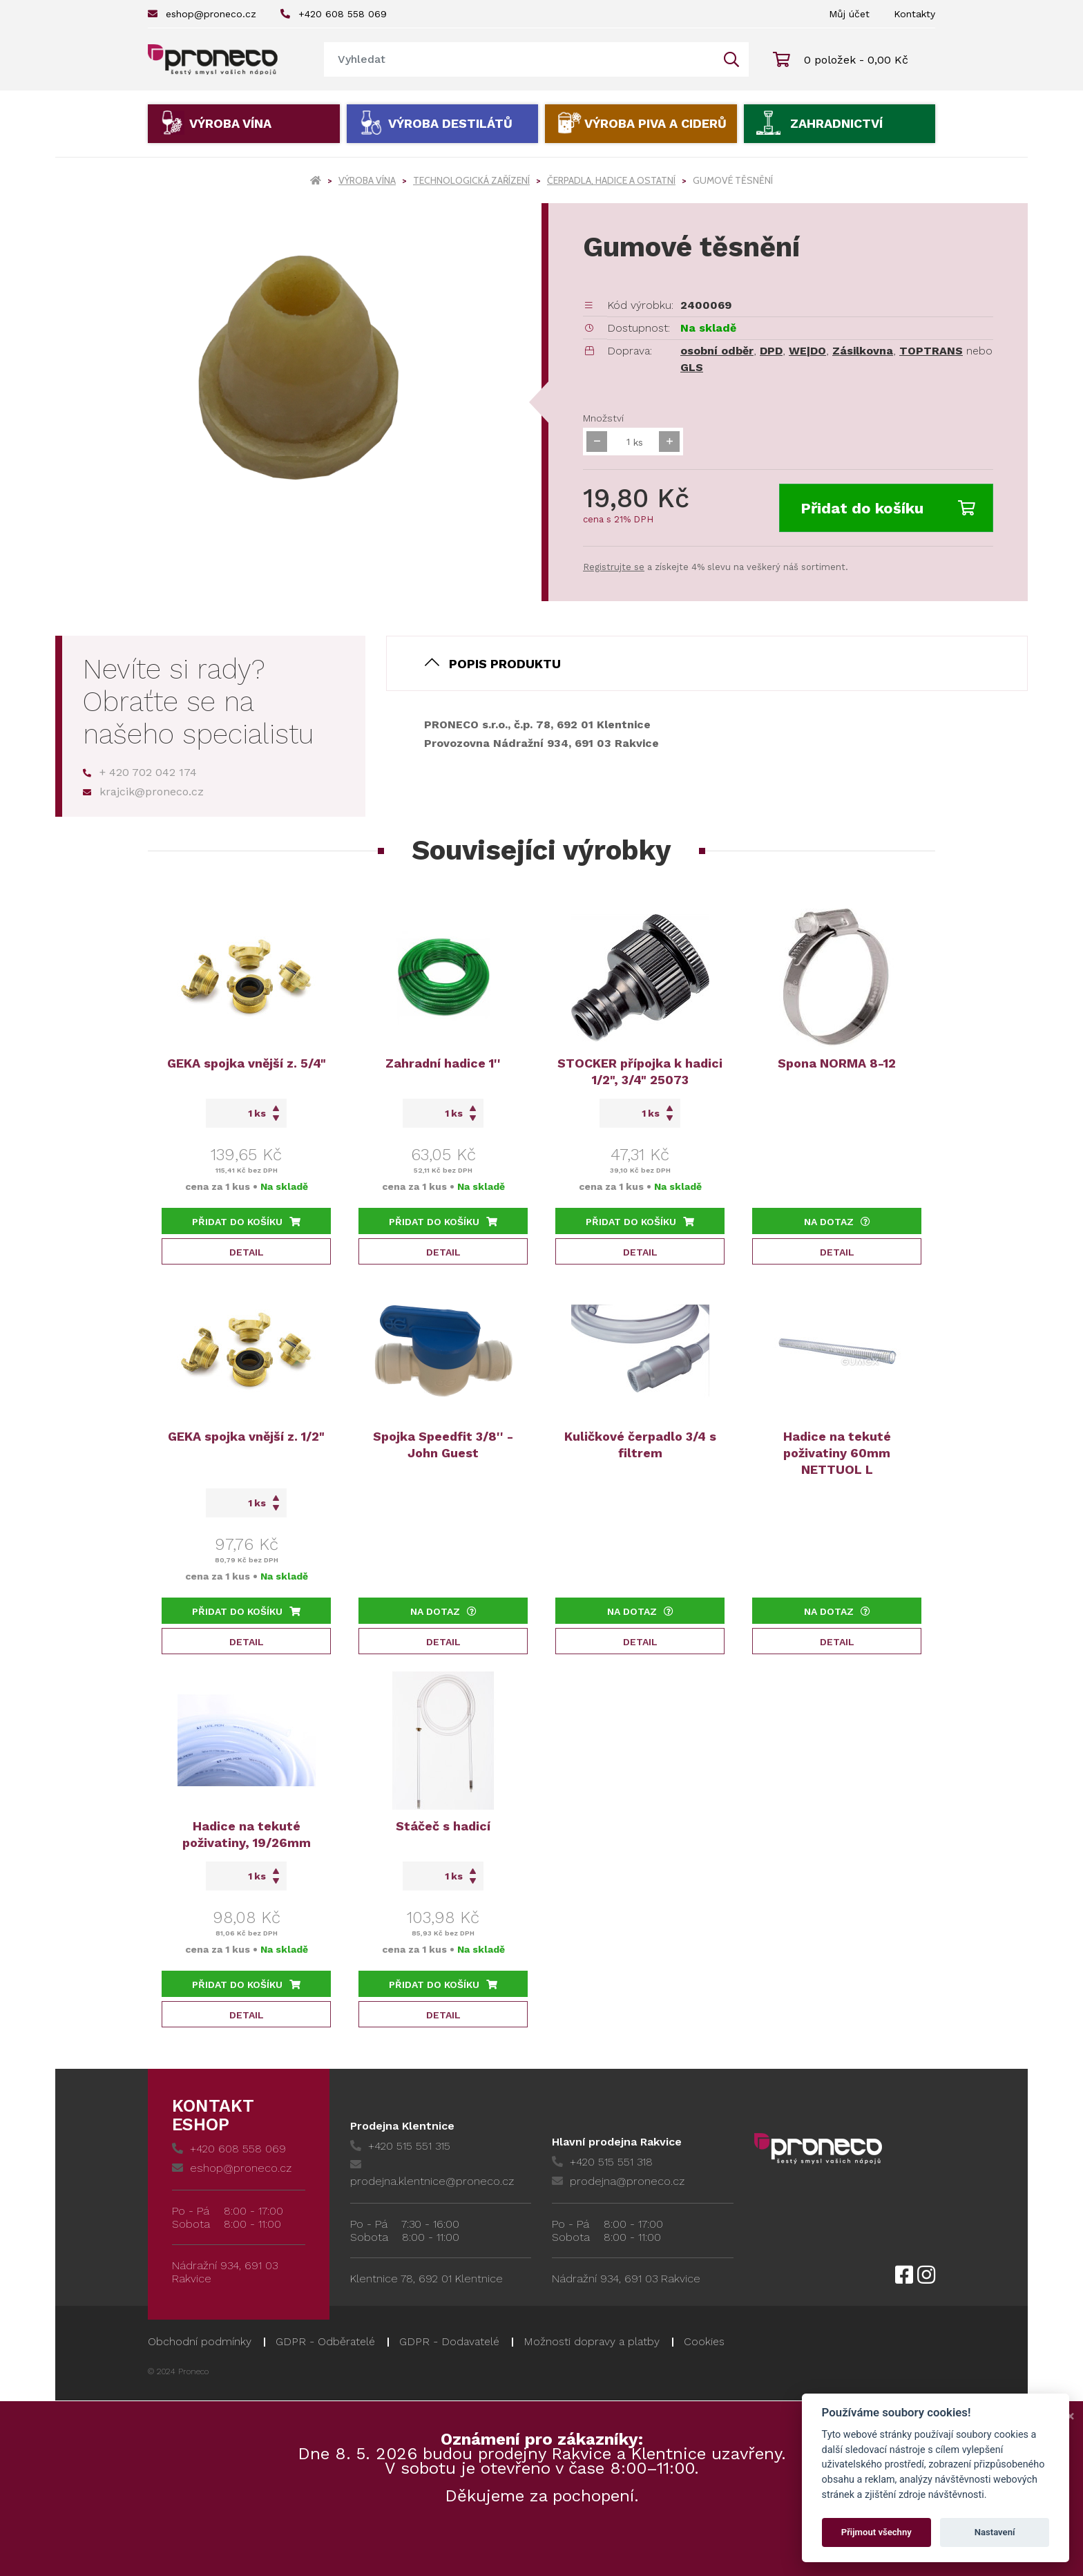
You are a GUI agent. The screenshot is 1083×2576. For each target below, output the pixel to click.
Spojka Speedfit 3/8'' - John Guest (443, 1444)
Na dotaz (837, 1221)
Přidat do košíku (888, 508)
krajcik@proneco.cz (143, 791)
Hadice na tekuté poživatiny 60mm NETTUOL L (837, 1453)
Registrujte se (613, 567)
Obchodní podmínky (199, 2341)
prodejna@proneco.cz (618, 2181)
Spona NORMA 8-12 (837, 1063)
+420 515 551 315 (400, 2145)
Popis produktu (505, 663)
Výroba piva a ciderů (655, 123)
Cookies (704, 2341)
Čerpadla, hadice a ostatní (611, 180)
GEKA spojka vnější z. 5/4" (246, 1063)
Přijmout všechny (876, 2532)
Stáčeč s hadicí (443, 1826)
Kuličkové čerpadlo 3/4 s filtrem (640, 1444)
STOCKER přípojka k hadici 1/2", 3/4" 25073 (639, 1071)
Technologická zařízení (471, 180)
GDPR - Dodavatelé (449, 2341)
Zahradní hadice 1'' (443, 1063)
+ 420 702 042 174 (140, 772)
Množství (603, 418)
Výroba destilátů (450, 123)
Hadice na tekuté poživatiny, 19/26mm (246, 1834)
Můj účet (849, 13)
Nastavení (995, 2532)
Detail (246, 1252)
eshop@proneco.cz (202, 13)
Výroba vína (230, 123)
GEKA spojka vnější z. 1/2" (246, 1436)
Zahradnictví (836, 123)
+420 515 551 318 (602, 2161)
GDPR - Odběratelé (325, 2341)
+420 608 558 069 (333, 13)
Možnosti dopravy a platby (592, 2341)
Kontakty (914, 13)
